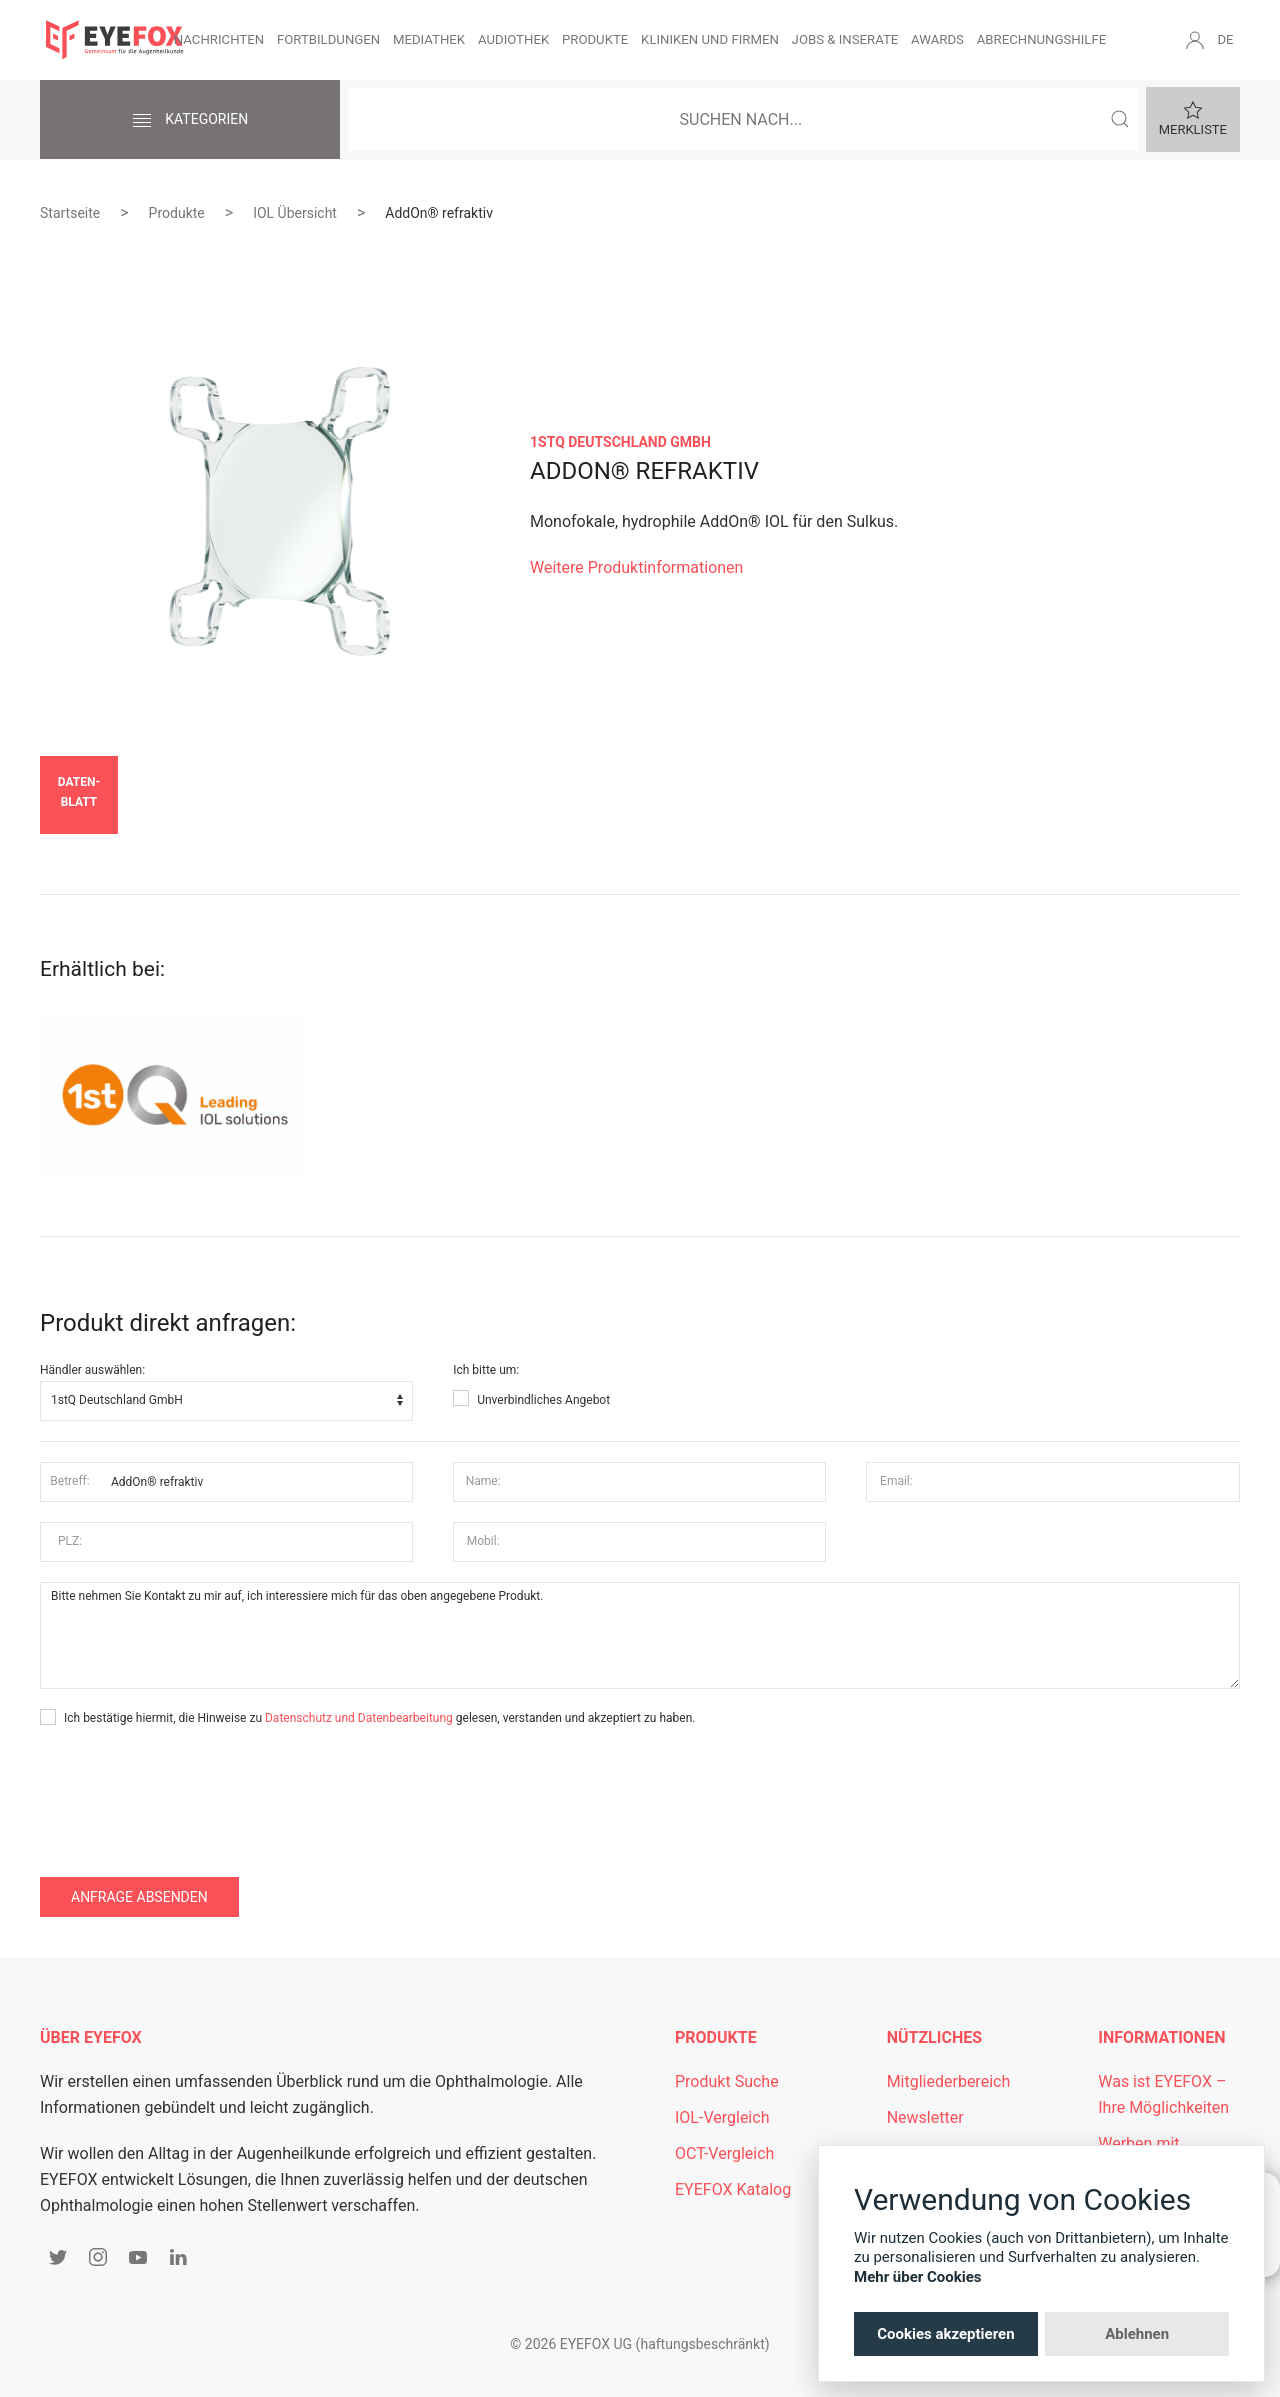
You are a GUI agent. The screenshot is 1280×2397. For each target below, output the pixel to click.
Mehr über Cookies (918, 2277)
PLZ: (70, 1541)
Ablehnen (1137, 2334)
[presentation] (192, 1788)
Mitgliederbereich (949, 2081)
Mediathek (429, 39)
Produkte (595, 39)
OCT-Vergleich (724, 2153)
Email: (896, 1481)
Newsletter (925, 2117)
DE (1225, 39)
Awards (937, 39)
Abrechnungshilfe (1042, 39)
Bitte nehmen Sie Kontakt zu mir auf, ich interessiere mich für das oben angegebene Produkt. (640, 1636)
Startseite (70, 213)
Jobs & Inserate (845, 39)
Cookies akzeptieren (945, 2334)
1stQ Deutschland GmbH (620, 442)
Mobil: (483, 1541)
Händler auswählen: (92, 1370)
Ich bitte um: (486, 1370)
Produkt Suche (727, 2081)
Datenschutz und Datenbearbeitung (359, 1718)
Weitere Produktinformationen (636, 567)
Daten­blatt (79, 792)
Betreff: (69, 1481)
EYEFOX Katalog (733, 2189)
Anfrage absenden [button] (139, 1897)
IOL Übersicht (295, 213)
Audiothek (513, 39)
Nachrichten (219, 39)
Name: (483, 1481)
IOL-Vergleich (722, 2117)
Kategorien (190, 121)
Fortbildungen (328, 39)
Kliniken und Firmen (710, 39)
